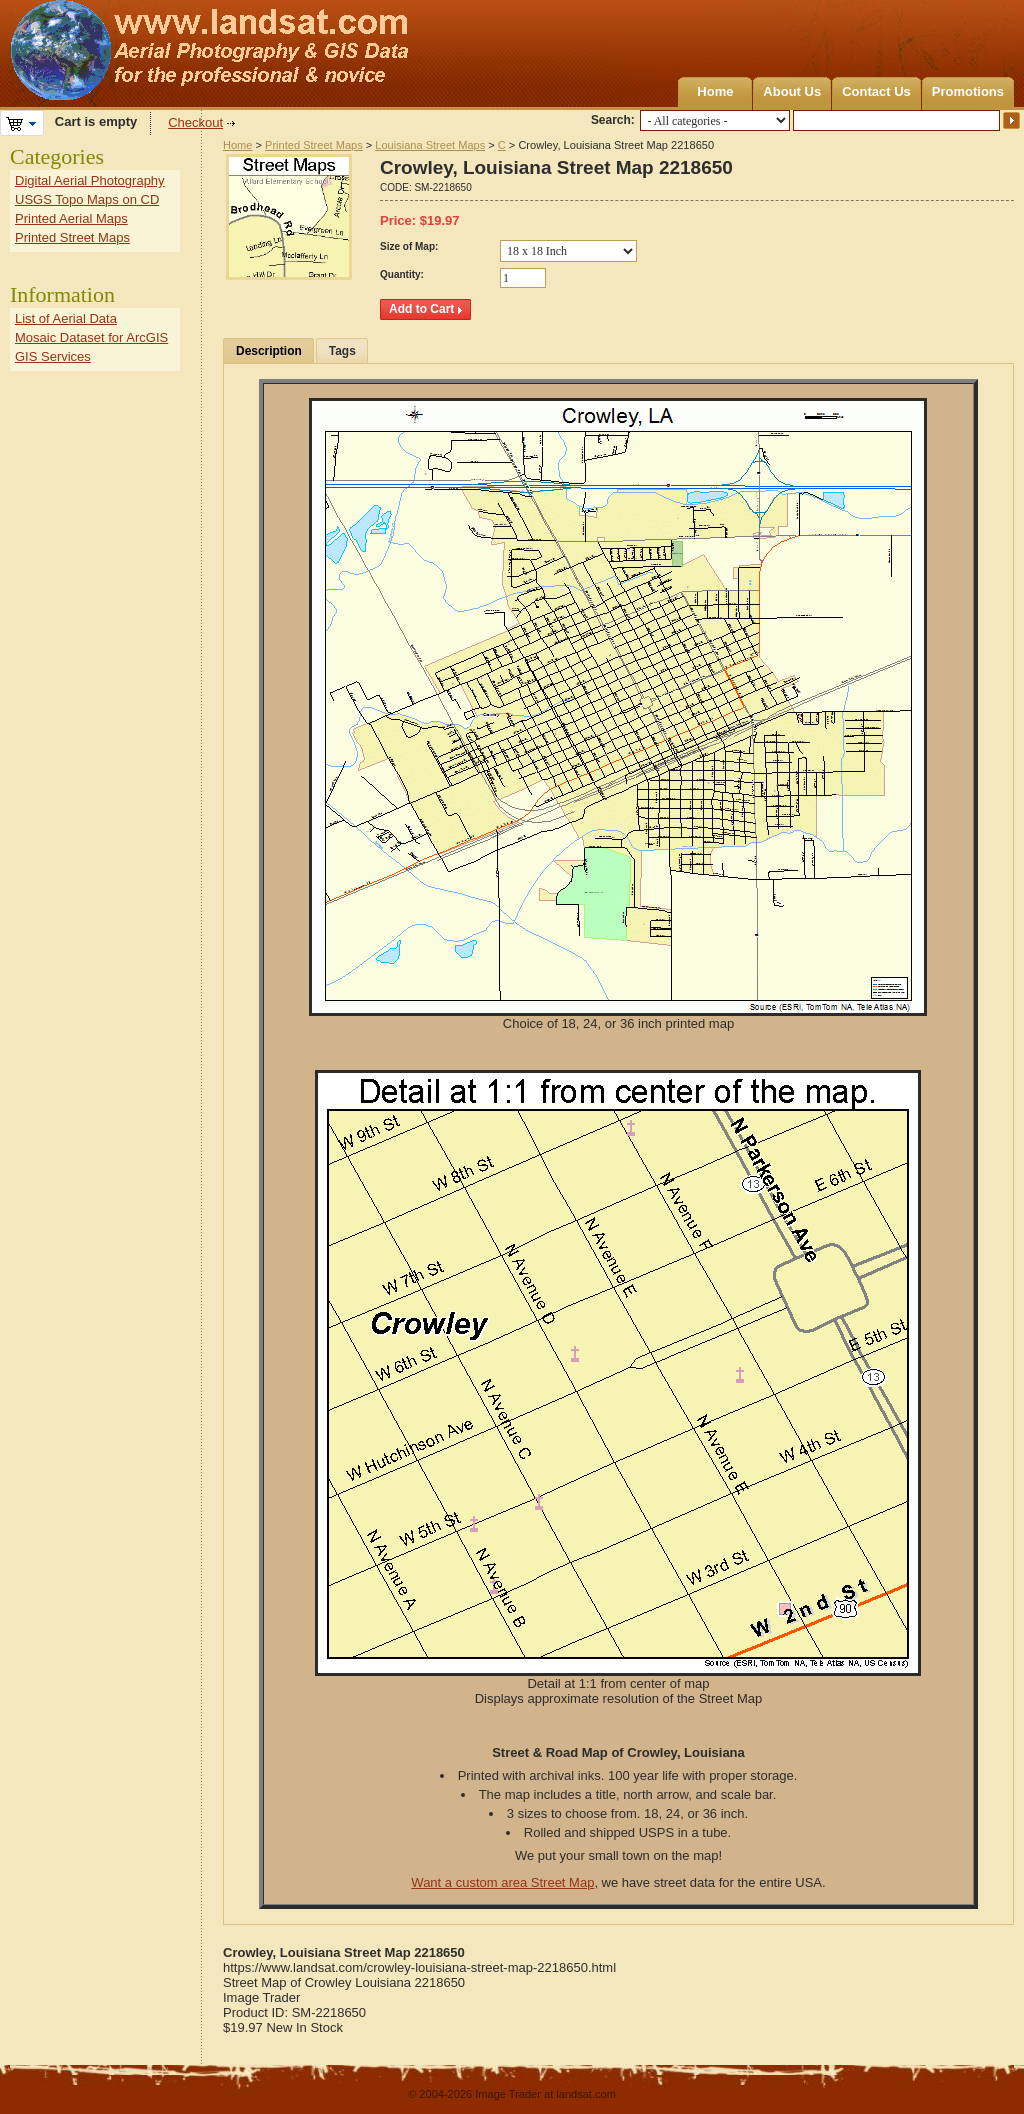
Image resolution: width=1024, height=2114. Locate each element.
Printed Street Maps (314, 145)
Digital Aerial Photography (90, 180)
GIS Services (53, 356)
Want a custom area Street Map (502, 1882)
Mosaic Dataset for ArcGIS (91, 337)
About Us (792, 91)
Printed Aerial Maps (71, 218)
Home (715, 91)
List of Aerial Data (66, 318)
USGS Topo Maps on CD (87, 199)
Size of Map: (409, 246)
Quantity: (402, 274)
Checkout (195, 122)
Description (269, 351)
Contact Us (876, 91)
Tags (342, 351)
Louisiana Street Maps (430, 145)
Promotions (968, 91)
